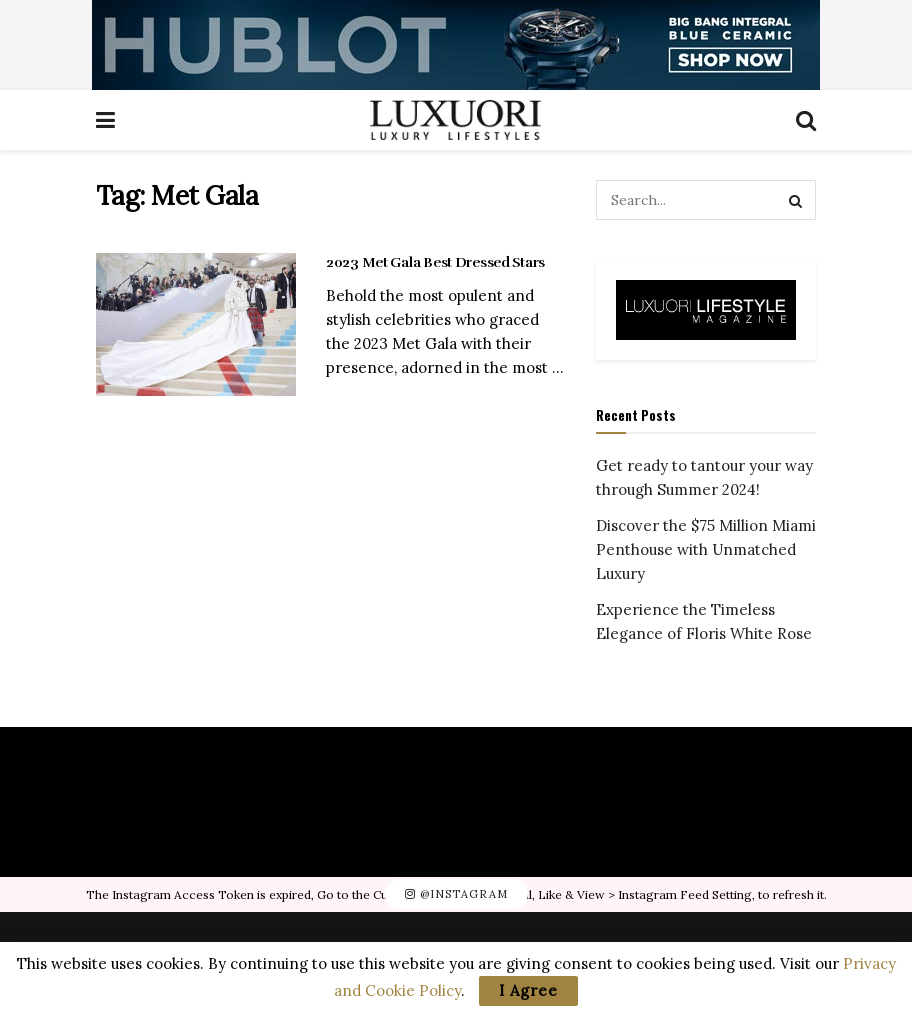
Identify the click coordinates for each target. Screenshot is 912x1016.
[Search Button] (796, 200)
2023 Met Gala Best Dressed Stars (435, 262)
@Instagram (456, 894)
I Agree (528, 990)
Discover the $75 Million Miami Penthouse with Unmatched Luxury (706, 549)
